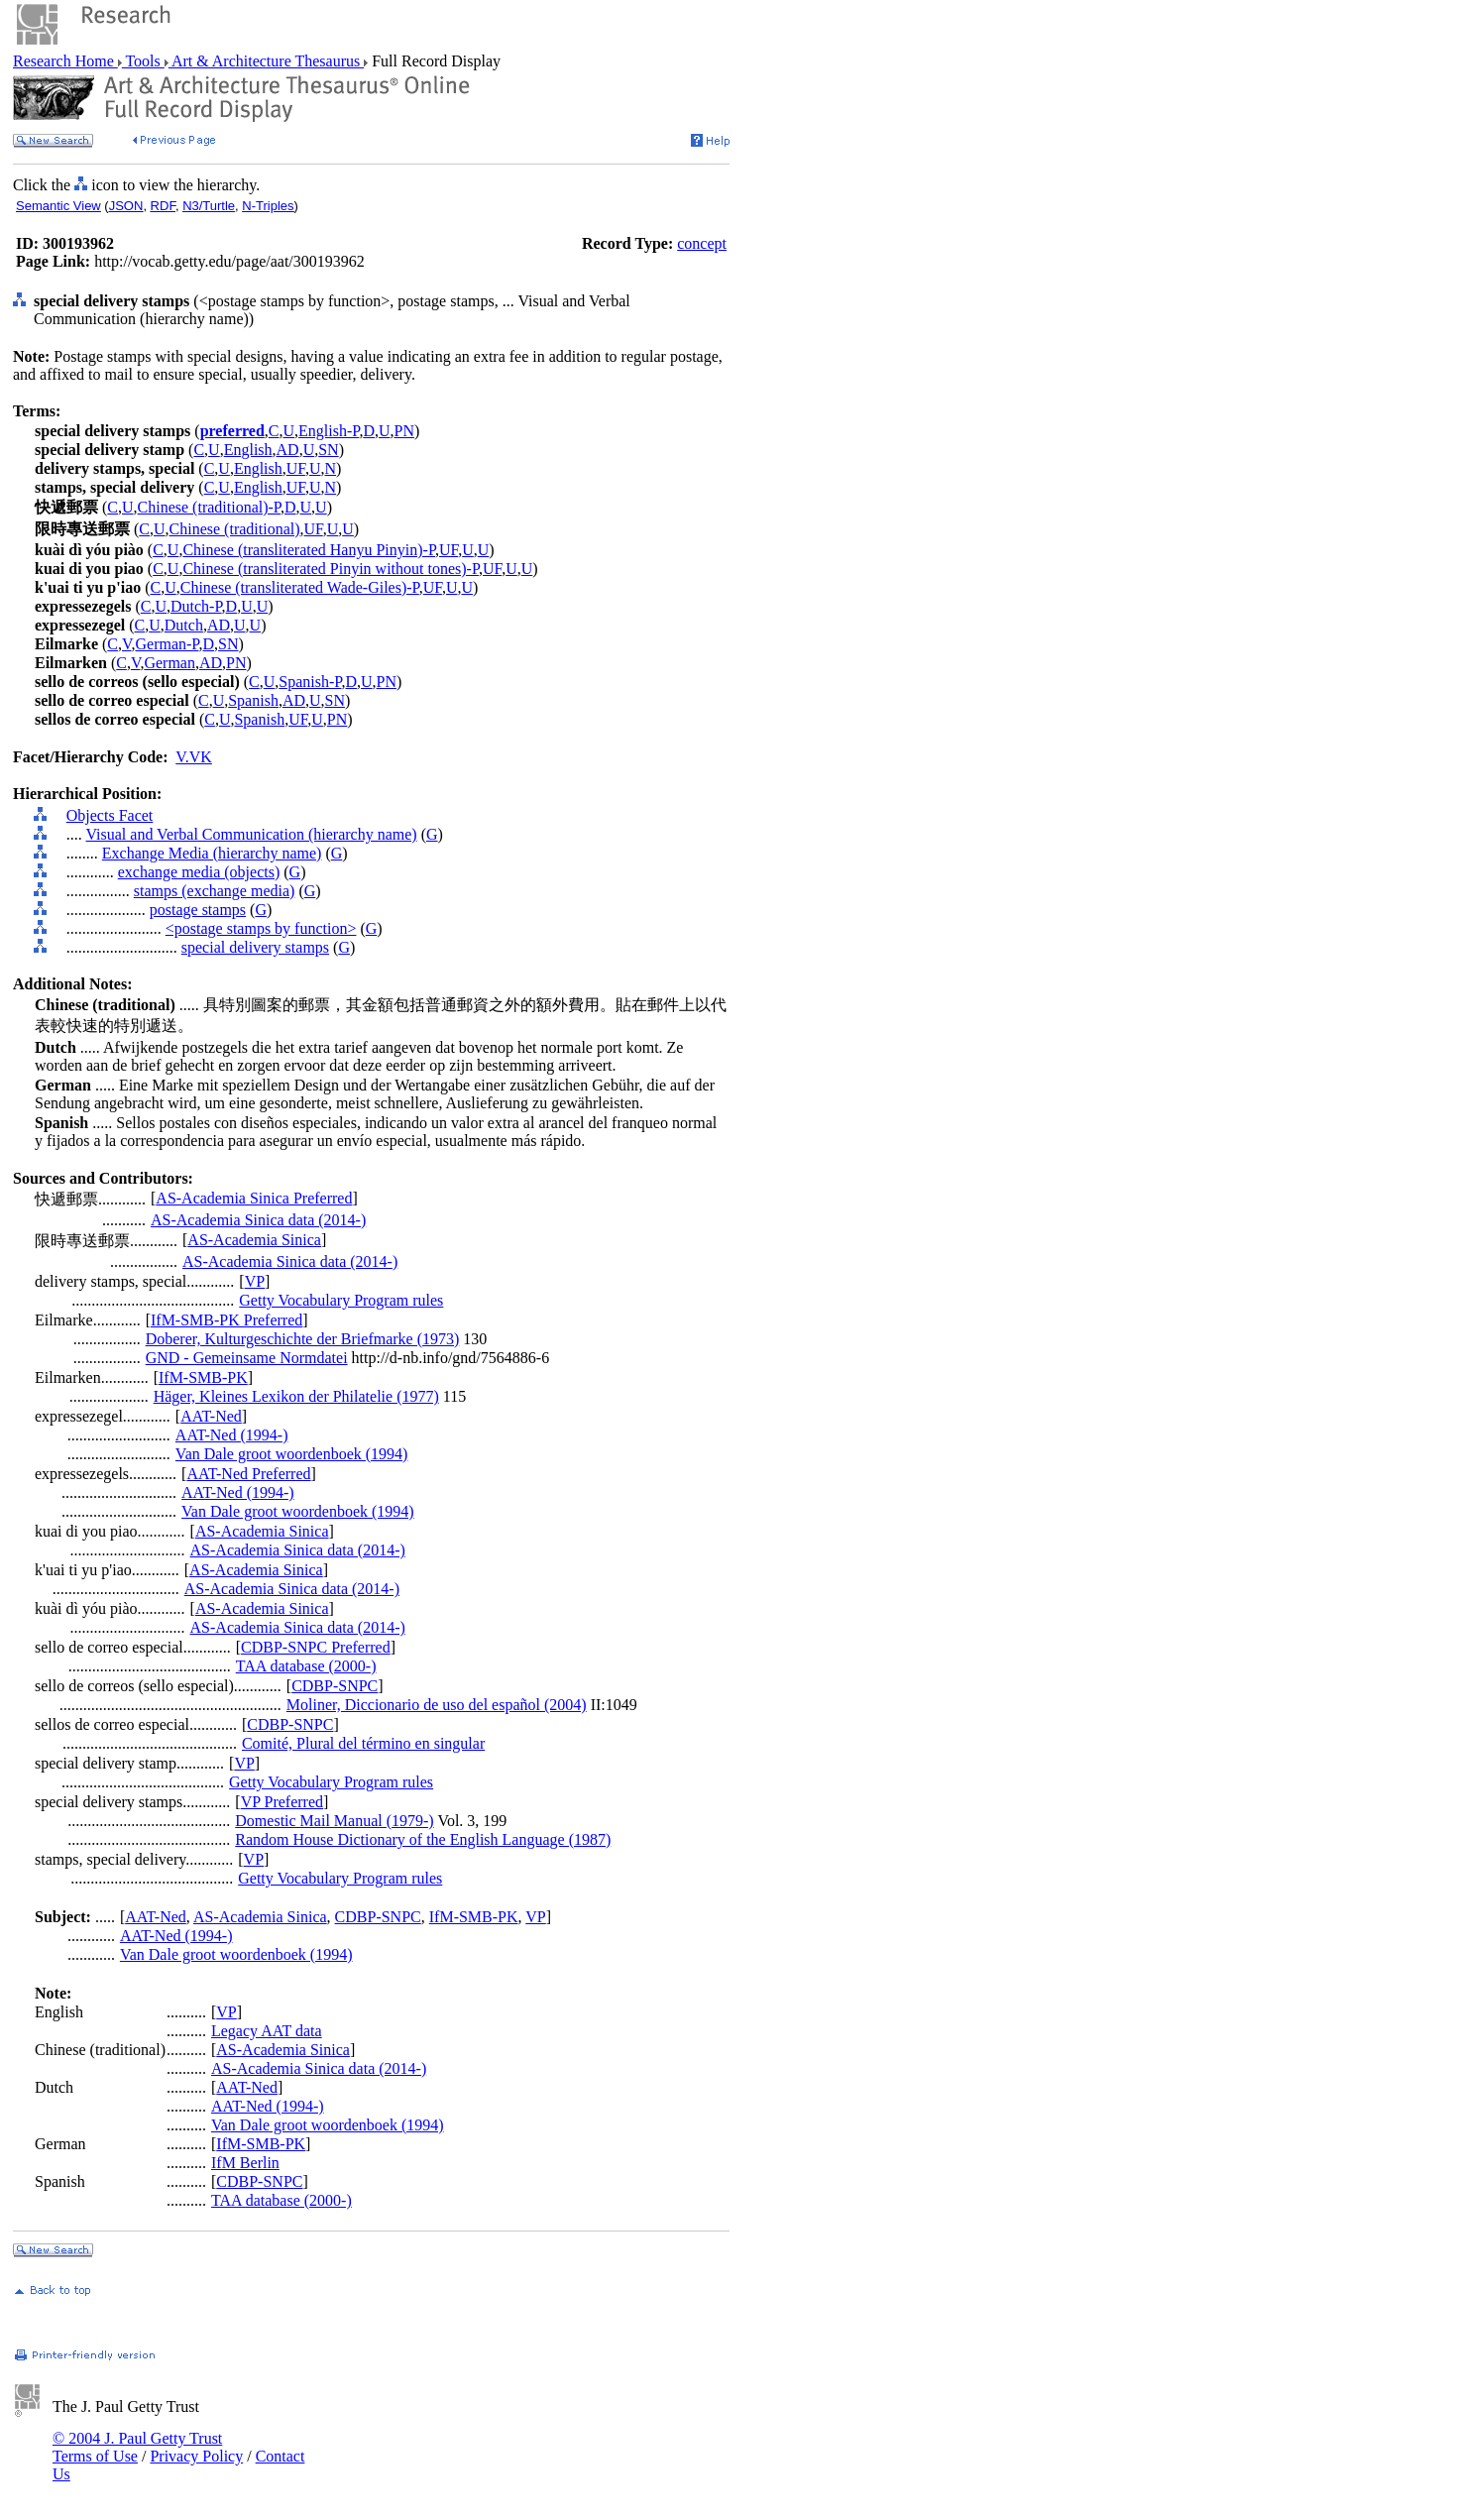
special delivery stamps (255, 947)
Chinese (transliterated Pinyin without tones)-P (330, 568)
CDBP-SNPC (334, 1685)
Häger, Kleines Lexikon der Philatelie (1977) (296, 1396)
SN (328, 449)
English (248, 449)
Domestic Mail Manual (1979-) (334, 1820)
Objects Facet (110, 815)
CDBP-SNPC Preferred (316, 1647)
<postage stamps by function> (261, 928)
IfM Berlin (245, 2162)
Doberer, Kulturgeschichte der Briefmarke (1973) (303, 1338)
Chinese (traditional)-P (209, 507)
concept (702, 243)
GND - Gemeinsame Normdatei (247, 1357)
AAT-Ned (211, 1416)
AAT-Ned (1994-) (231, 1435)
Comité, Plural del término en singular (363, 1743)
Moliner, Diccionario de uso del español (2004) (436, 1704)
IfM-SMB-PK (203, 1377)
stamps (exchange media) (214, 890)
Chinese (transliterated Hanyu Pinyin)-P (308, 549)
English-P (328, 430)
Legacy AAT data (266, 2030)
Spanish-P (310, 681)
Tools (143, 61)
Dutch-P (196, 606)
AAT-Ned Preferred (248, 1473)
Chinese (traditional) (234, 528)
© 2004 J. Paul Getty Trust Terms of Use (137, 2447)
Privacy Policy (196, 2456)
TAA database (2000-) (306, 1666)
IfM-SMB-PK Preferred (226, 1320)
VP (255, 1281)
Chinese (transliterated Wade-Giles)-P (299, 587)
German (169, 662)
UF (295, 468)
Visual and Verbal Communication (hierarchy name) (250, 834)
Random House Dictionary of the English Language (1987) (423, 1839)
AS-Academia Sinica (254, 1239)
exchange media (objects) (199, 871)
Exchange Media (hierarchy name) (212, 853)
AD (288, 449)
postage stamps (198, 909)
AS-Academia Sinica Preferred (254, 1198)
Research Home (65, 61)
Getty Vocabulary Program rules (341, 1300)
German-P (167, 643)
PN (404, 430)
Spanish (253, 700)
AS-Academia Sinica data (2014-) (258, 1219)
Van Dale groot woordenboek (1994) (291, 1453)
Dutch (184, 625)
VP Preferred (282, 1801)
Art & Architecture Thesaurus (266, 61)
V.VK (193, 756)
